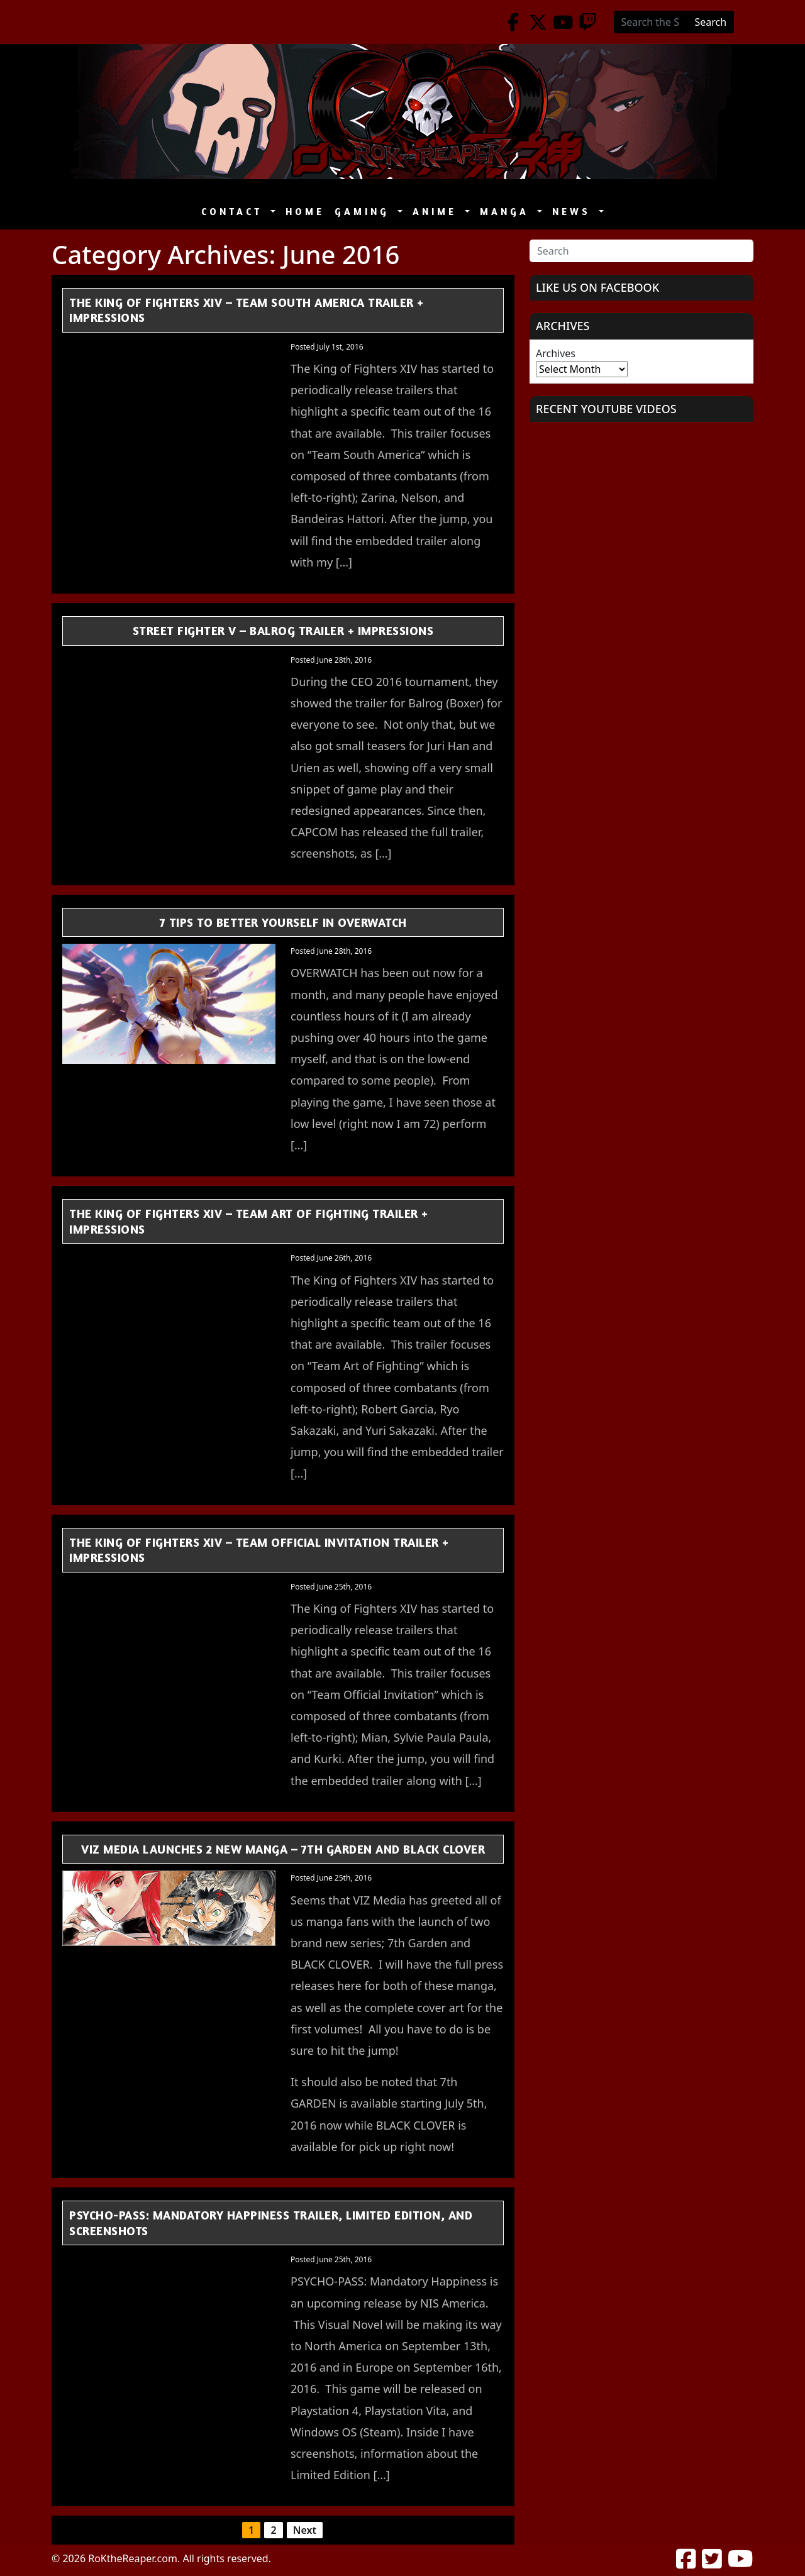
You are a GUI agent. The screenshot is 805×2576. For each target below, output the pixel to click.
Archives (555, 353)
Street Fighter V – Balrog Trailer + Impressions (283, 630)
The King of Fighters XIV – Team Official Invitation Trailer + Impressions (259, 1550)
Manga (507, 212)
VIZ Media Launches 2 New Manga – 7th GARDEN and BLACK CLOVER (283, 1849)
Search (711, 22)
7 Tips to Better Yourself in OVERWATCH (283, 922)
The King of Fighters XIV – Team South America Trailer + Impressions (246, 310)
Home (305, 212)
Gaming (365, 212)
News (574, 212)
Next (304, 2530)
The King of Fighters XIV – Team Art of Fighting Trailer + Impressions (248, 1221)
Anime (437, 212)
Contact (234, 212)
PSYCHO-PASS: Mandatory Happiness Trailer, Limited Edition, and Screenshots (270, 2223)
